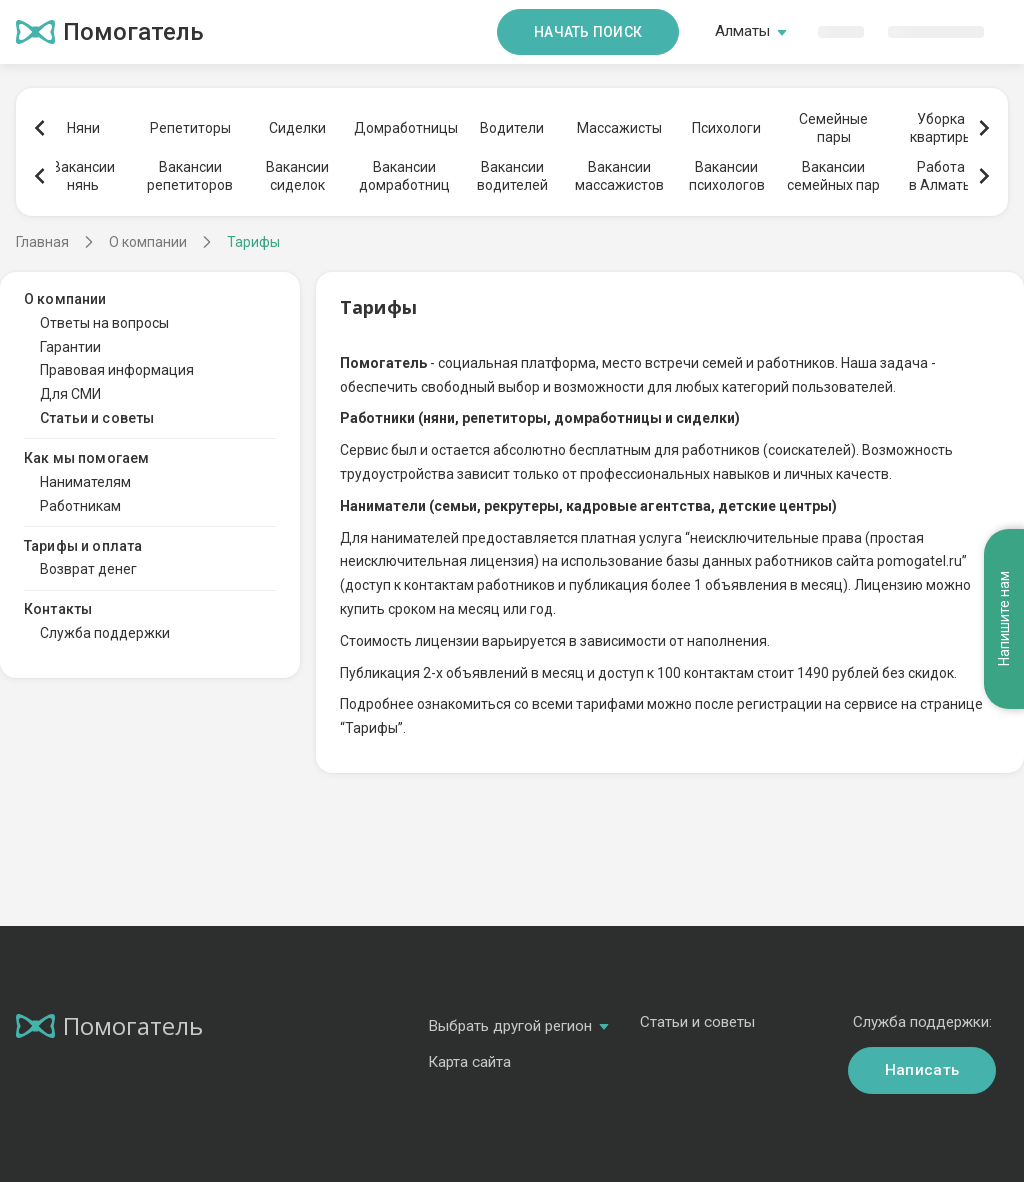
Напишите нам (1004, 619)
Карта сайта (469, 1062)
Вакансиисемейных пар (833, 176)
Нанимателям (85, 482)
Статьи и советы (97, 418)
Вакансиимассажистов (619, 176)
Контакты (58, 609)
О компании (65, 299)
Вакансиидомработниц (404, 176)
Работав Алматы (941, 176)
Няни (83, 128)
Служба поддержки (105, 633)
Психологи (726, 128)
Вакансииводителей (512, 176)
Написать (922, 1070)
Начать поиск (588, 32)
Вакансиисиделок (297, 176)
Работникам (80, 506)
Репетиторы (190, 128)
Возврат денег (88, 569)
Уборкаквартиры (941, 128)
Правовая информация (117, 370)
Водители (512, 128)
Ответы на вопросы (104, 323)
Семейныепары (833, 128)
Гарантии (70, 347)
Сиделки (297, 128)
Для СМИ (70, 394)
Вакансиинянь (83, 176)
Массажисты (619, 128)
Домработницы (405, 128)
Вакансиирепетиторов (190, 176)
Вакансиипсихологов (727, 176)
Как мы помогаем (86, 458)
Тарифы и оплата (83, 546)
